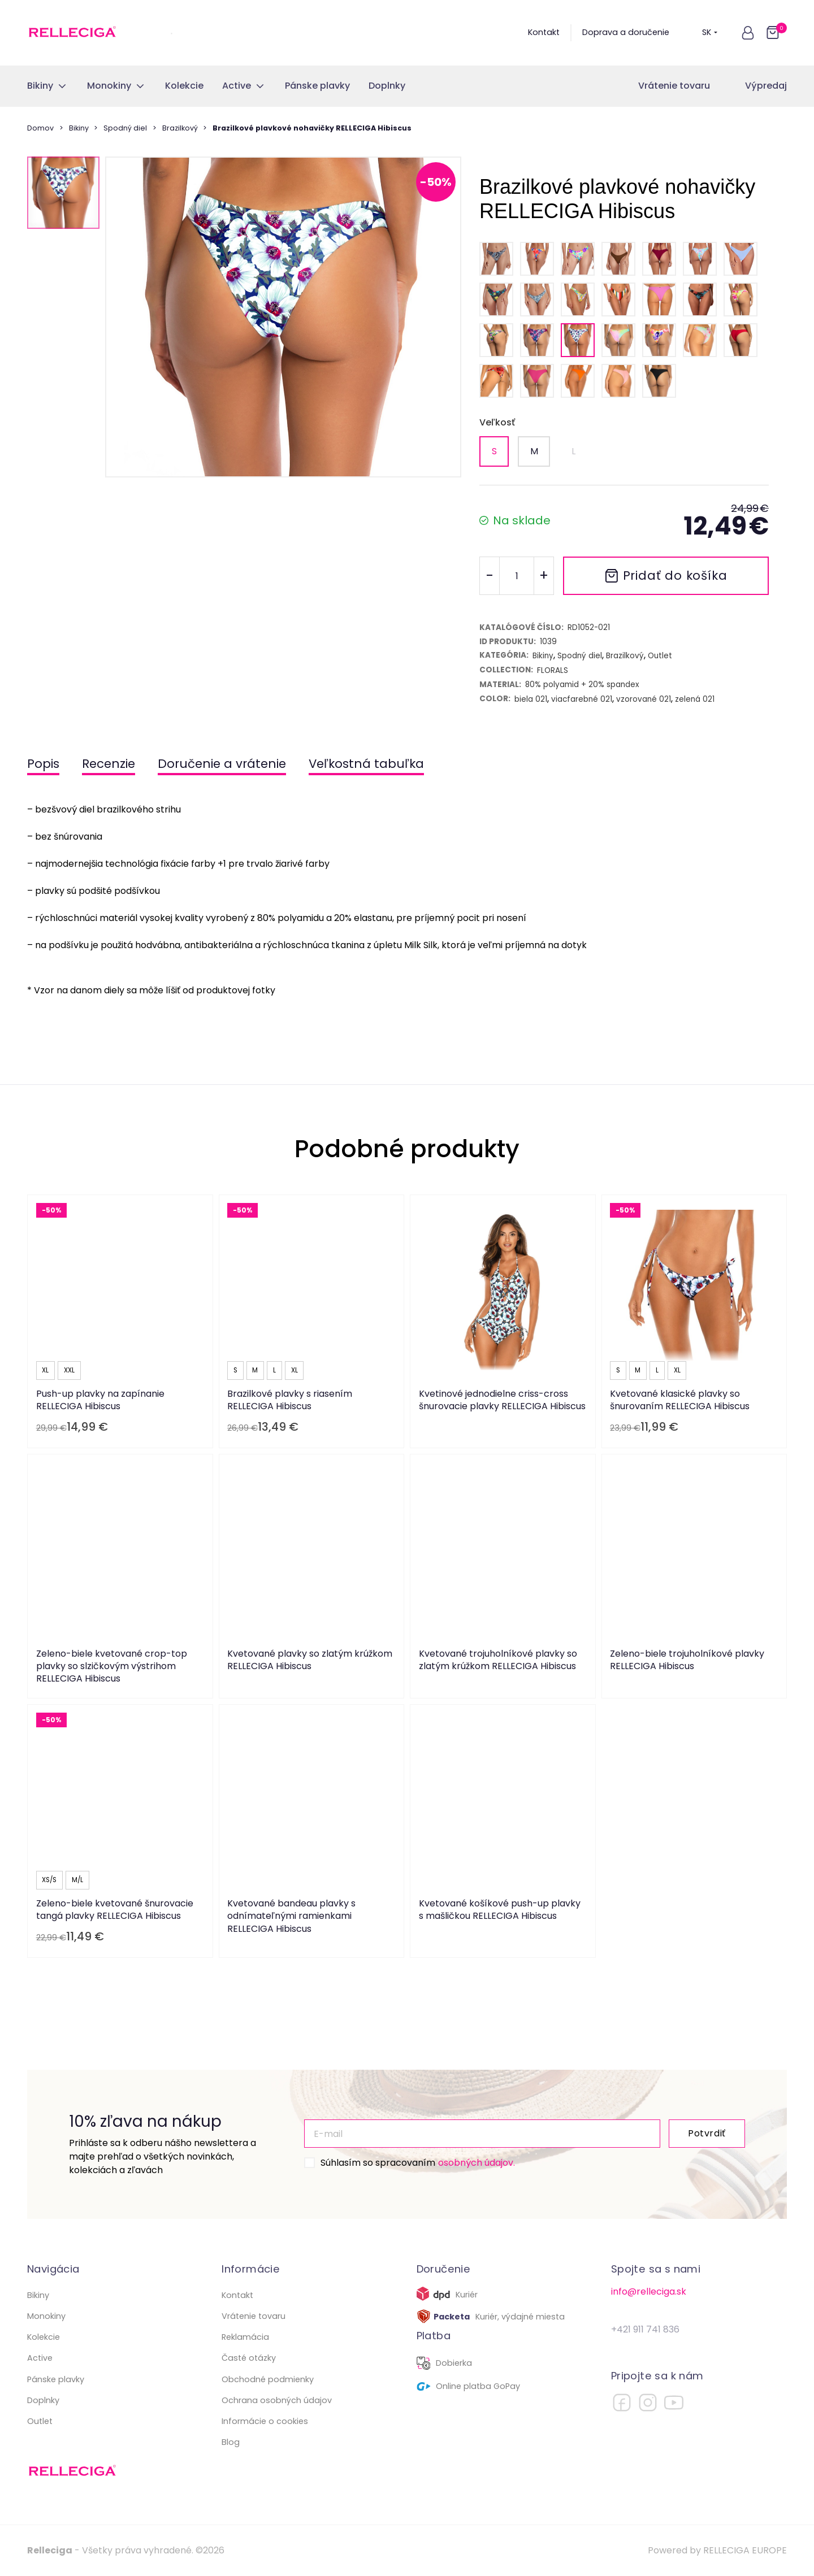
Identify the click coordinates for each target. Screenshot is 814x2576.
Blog (231, 2442)
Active (40, 2358)
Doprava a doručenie (625, 32)
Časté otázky (249, 2358)
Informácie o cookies (265, 2421)
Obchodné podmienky (268, 2379)
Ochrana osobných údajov (277, 2400)
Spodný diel (125, 128)
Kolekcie (43, 2337)
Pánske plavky (55, 2379)
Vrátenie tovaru (674, 85)
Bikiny (79, 128)
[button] (748, 33)
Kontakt (544, 32)
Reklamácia (245, 2337)
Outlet (40, 2421)
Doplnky (43, 2400)
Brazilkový (180, 128)
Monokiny (46, 2316)
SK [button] (709, 32)
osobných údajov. (476, 2162)
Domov (40, 128)
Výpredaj (766, 85)
